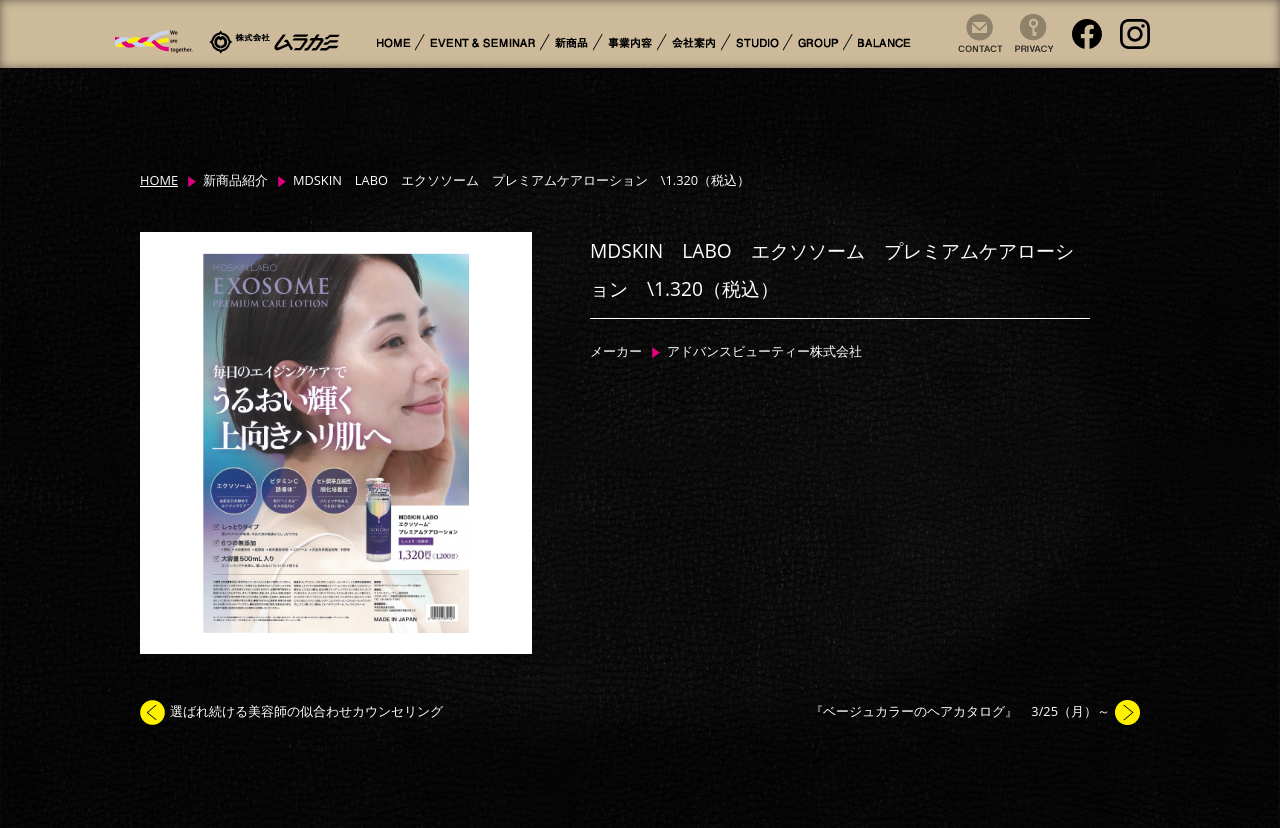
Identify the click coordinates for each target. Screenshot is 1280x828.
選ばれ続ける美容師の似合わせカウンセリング (306, 711)
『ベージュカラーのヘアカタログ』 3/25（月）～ (960, 711)
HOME (159, 180)
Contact (975, 53)
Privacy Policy (1027, 53)
